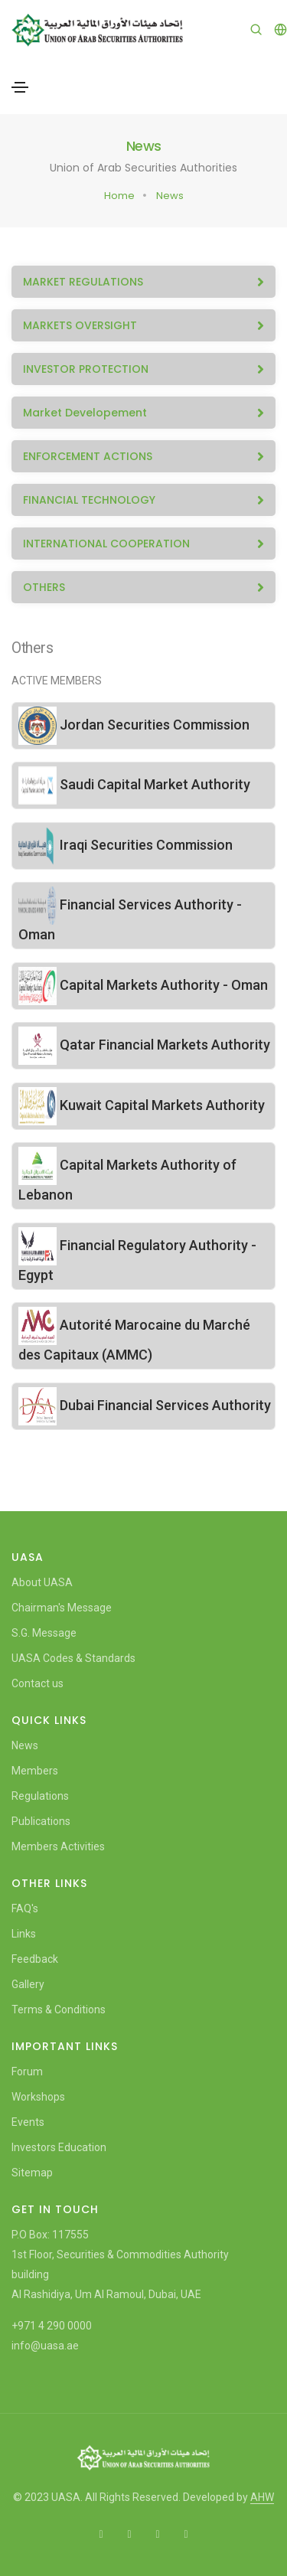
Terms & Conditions (58, 2009)
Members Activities (58, 1846)
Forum (27, 2071)
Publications (40, 1821)
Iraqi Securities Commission (125, 845)
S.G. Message (44, 1633)
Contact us (37, 1683)
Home (119, 195)
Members (34, 1771)
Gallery (27, 1984)
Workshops (38, 2097)
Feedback (34, 1959)
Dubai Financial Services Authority (144, 1405)
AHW (262, 2497)
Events (27, 2122)
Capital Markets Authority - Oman (143, 985)
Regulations (40, 1796)
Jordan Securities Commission (133, 725)
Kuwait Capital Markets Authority (141, 1105)
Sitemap (32, 2172)
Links (23, 1934)
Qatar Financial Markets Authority (144, 1045)
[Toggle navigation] (19, 87)
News (170, 195)
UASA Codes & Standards (73, 1658)
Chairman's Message (61, 1607)
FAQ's (24, 1908)
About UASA (42, 1582)
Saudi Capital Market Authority (134, 784)
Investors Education (58, 2147)
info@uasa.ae (45, 2345)
